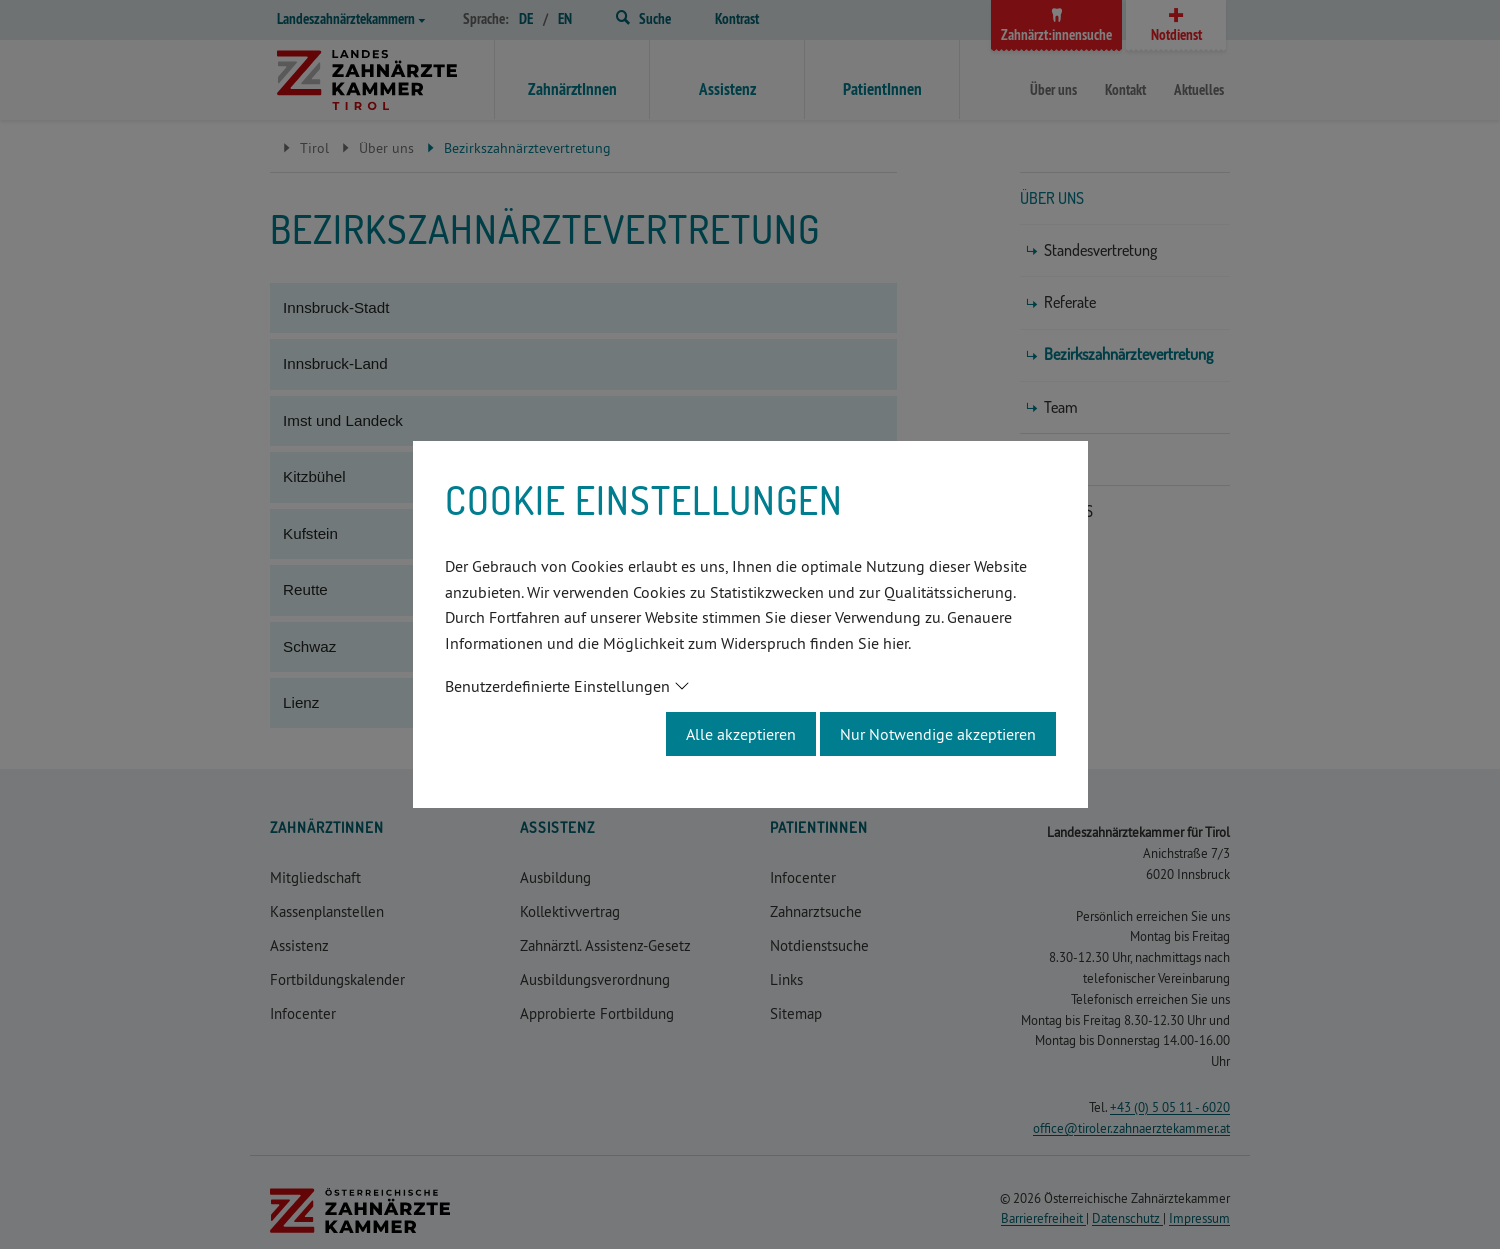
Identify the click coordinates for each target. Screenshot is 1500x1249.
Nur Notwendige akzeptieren (938, 734)
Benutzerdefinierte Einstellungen (557, 686)
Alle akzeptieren (741, 734)
